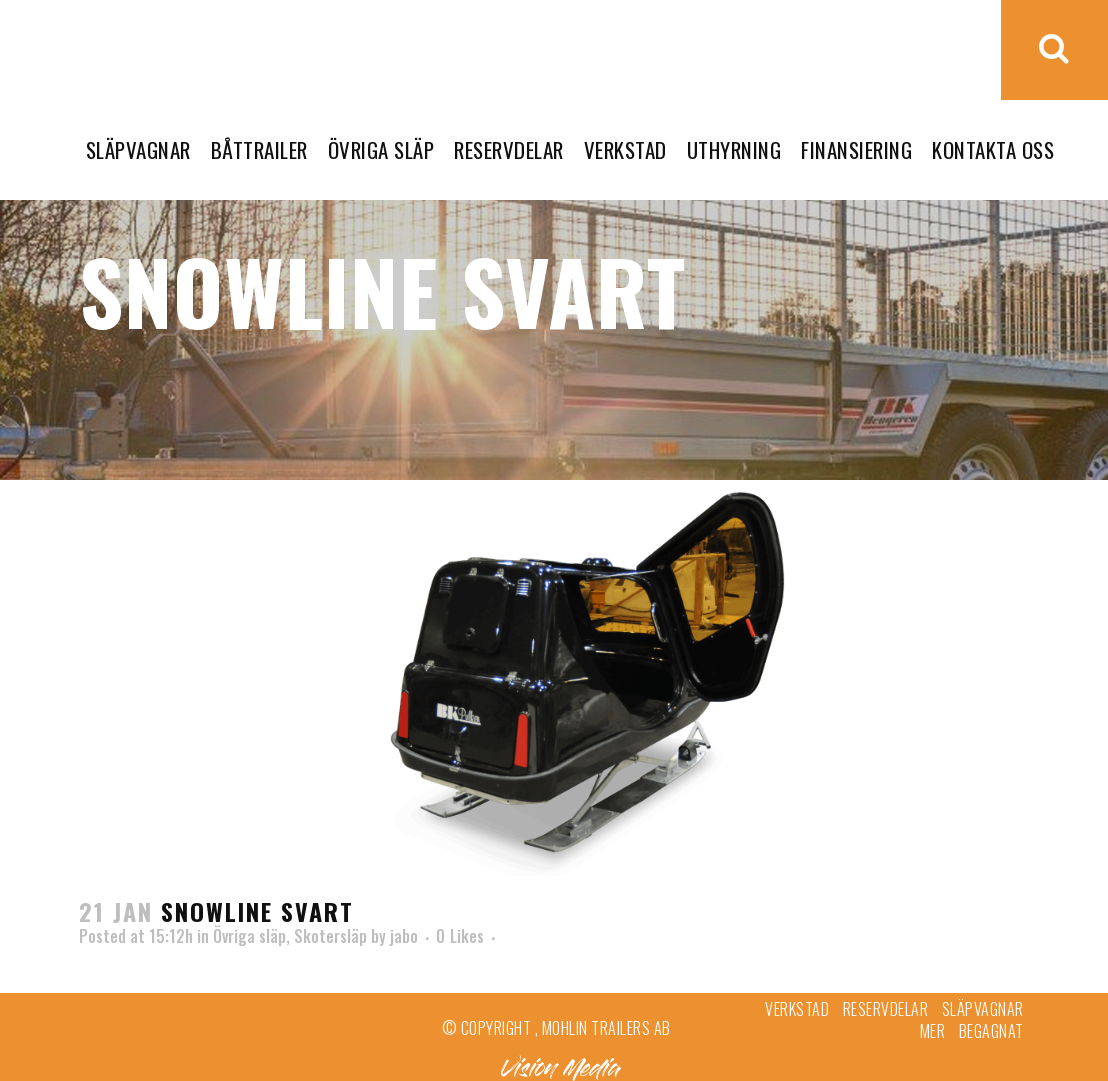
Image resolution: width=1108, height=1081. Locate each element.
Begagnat (991, 1031)
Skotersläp (330, 936)
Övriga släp (249, 936)
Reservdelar (886, 1009)
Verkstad (797, 1009)
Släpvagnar (983, 1009)
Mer (933, 1031)
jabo (404, 936)
